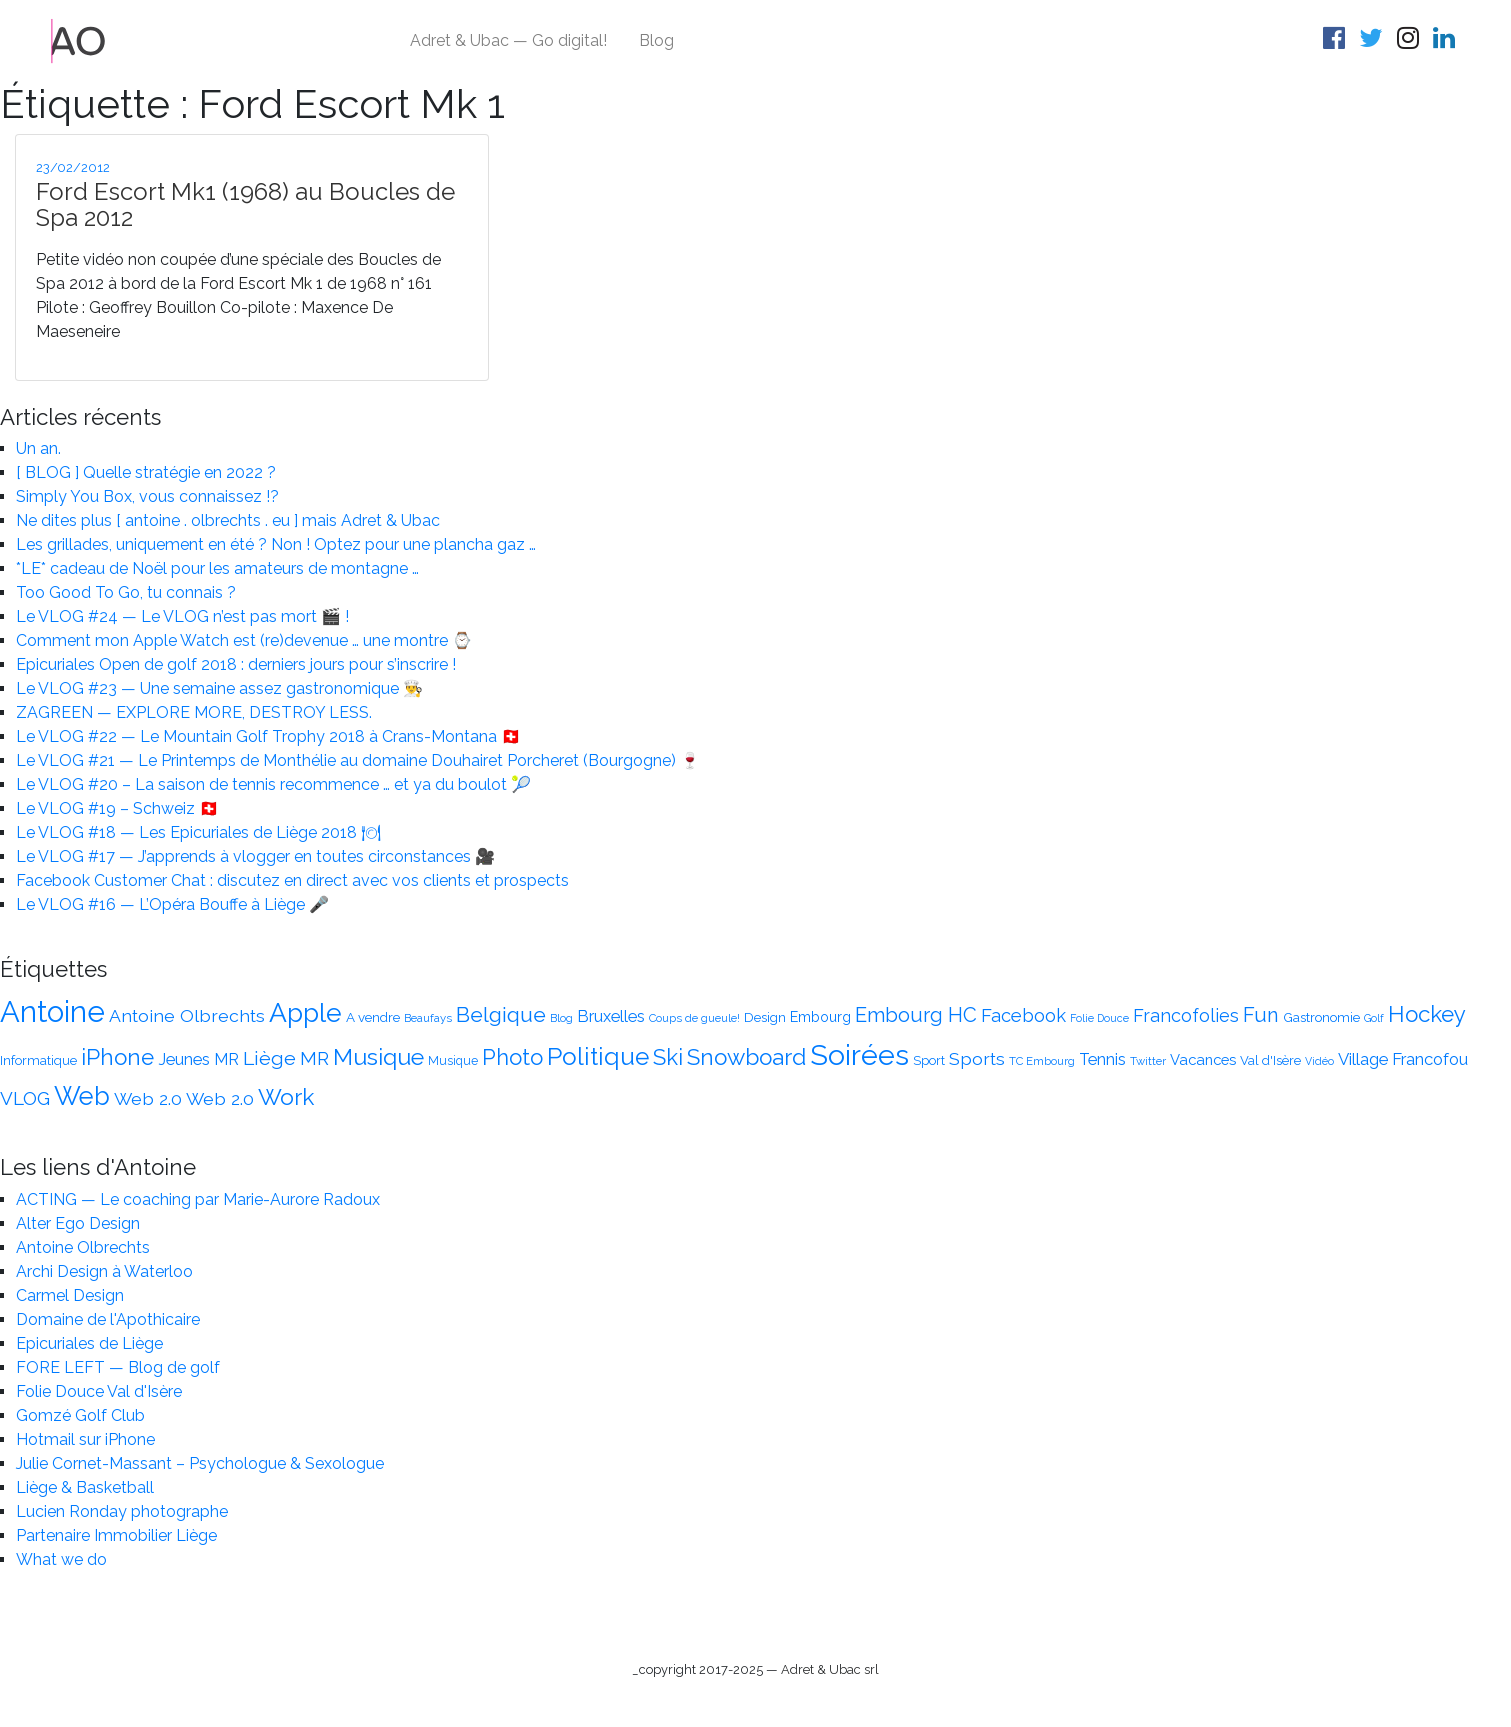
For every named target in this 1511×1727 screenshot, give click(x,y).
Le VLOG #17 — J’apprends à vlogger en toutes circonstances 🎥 (255, 856)
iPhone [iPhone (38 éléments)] (117, 1057)
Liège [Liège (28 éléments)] (269, 1058)
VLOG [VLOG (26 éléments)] (25, 1098)
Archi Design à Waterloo (104, 1271)
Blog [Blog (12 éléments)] (561, 1018)
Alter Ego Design (78, 1223)
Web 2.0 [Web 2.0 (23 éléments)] (148, 1098)
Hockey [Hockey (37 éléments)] (1427, 1014)
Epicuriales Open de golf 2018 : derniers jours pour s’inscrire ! (236, 664)
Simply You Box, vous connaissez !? (147, 496)
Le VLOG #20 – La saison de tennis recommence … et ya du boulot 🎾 (273, 784)
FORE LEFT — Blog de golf (118, 1367)
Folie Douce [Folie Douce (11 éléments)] (1099, 1018)
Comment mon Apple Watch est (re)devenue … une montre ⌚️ (244, 640)
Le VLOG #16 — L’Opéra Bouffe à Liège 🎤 (172, 904)
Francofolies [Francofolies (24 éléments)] (1186, 1015)
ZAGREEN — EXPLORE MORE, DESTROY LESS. (194, 712)
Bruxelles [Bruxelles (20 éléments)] (611, 1016)
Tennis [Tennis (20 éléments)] (1102, 1059)
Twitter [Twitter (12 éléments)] (1148, 1061)
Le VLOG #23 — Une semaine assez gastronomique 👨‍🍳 (219, 688)
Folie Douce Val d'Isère (99, 1391)
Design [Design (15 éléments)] (765, 1017)
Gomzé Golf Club (80, 1415)
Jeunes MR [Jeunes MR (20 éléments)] (198, 1059)
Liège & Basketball (85, 1487)
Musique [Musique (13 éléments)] (453, 1060)
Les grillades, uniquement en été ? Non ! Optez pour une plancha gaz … (276, 544)
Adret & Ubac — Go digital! (508, 40)
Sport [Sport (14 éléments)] (929, 1060)
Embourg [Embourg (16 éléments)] (820, 1017)
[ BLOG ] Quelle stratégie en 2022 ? (146, 472)
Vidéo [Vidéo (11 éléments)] (1319, 1061)
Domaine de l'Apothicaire (108, 1319)
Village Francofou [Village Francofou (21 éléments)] (1403, 1059)
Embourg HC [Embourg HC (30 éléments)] (916, 1015)
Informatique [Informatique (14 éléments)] (38, 1060)
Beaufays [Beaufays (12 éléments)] (428, 1018)
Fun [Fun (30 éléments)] (1261, 1015)
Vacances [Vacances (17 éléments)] (1203, 1059)
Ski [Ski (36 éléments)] (668, 1057)
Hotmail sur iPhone (85, 1439)
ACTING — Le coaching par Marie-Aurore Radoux (198, 1199)
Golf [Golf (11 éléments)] (1374, 1018)
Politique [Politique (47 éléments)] (598, 1056)
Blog (656, 40)
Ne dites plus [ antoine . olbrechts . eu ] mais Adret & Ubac (228, 520)
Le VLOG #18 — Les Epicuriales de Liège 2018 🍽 (198, 832)
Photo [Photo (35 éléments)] (512, 1057)
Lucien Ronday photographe (122, 1511)
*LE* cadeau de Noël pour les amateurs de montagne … (217, 568)
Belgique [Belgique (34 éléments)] (501, 1014)
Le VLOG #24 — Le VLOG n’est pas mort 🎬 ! (182, 616)
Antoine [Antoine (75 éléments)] (52, 1011)
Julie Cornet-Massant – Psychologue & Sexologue (200, 1463)
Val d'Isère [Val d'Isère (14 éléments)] (1270, 1060)
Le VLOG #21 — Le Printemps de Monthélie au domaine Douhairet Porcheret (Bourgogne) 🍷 (358, 760)
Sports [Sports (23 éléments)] (977, 1058)
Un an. (38, 448)
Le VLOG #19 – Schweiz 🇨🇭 (117, 808)
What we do (61, 1559)
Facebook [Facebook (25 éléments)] (1023, 1015)
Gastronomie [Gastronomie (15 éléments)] (1321, 1017)
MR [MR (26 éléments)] (314, 1058)
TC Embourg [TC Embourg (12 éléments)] (1042, 1061)
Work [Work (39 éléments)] (286, 1097)
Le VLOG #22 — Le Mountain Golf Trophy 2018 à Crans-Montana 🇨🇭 (268, 736)
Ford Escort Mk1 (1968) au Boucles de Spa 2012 (245, 204)
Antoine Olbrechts (83, 1247)
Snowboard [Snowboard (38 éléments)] (746, 1057)
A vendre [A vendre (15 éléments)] (373, 1017)
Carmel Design (70, 1295)
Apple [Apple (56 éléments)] (305, 1012)
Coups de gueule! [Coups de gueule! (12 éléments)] (694, 1018)
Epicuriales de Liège (89, 1343)
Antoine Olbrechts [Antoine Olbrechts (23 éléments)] (187, 1015)
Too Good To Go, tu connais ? (126, 592)
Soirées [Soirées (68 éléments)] (859, 1055)
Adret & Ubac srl (830, 1669)
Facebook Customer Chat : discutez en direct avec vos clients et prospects (292, 880)
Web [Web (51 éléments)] (82, 1096)
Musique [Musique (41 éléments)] (378, 1056)
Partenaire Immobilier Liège (116, 1535)
